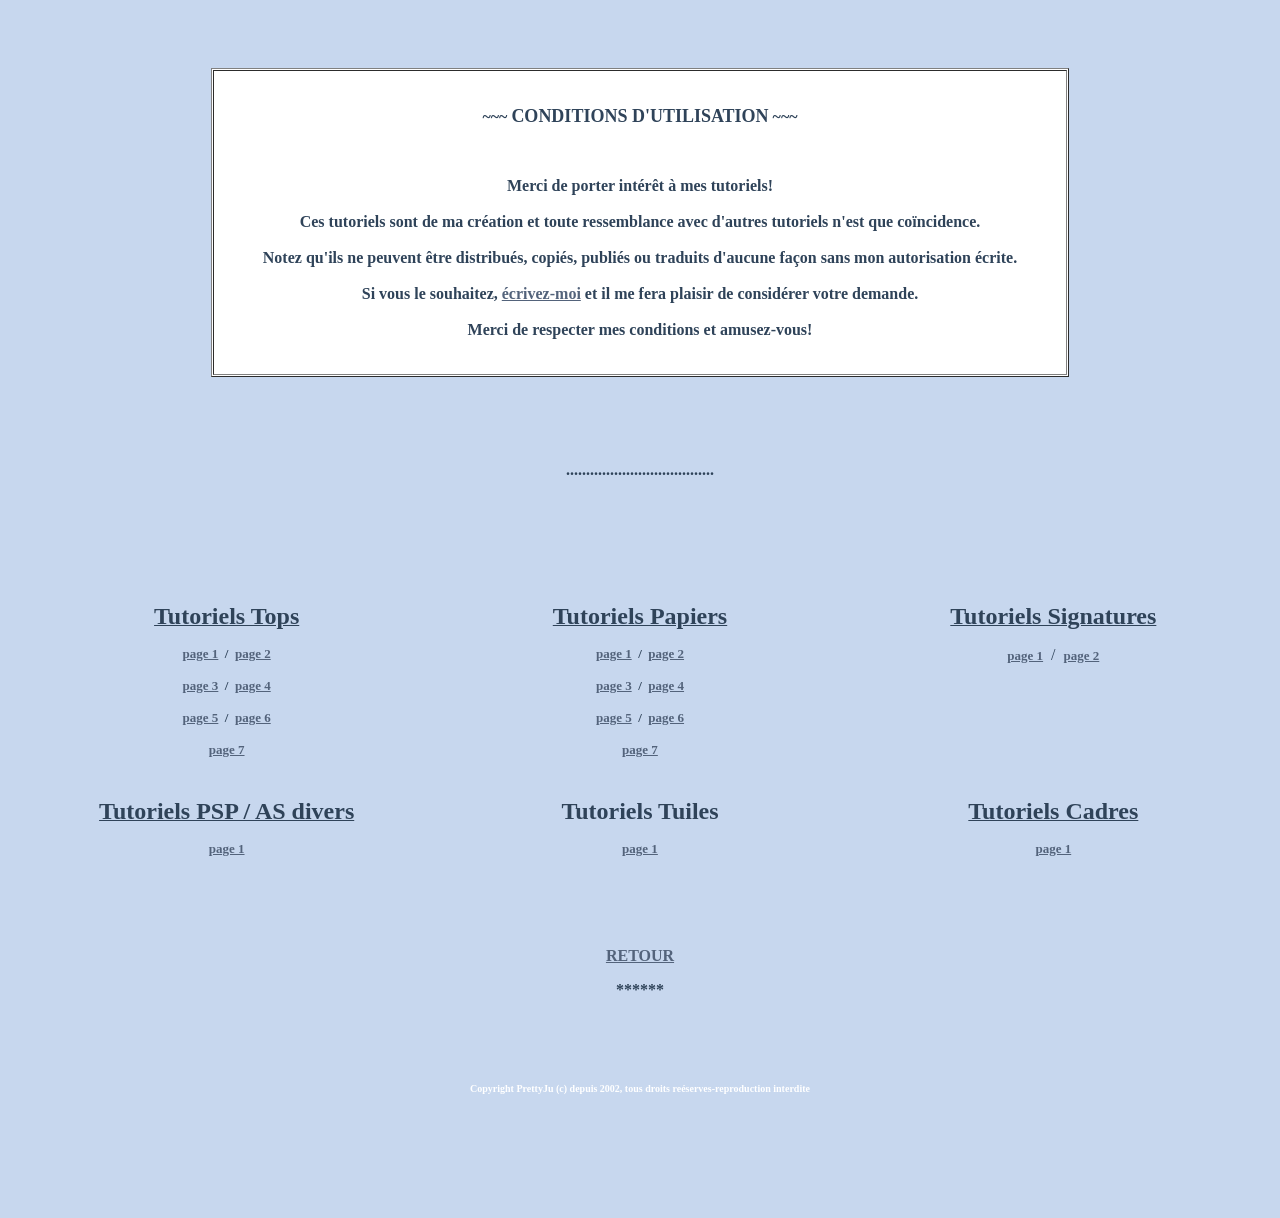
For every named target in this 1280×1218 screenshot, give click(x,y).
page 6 (253, 717)
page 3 (201, 685)
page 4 (253, 685)
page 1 (201, 653)
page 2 (253, 653)
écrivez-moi (541, 293)
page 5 (201, 717)
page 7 (227, 749)
